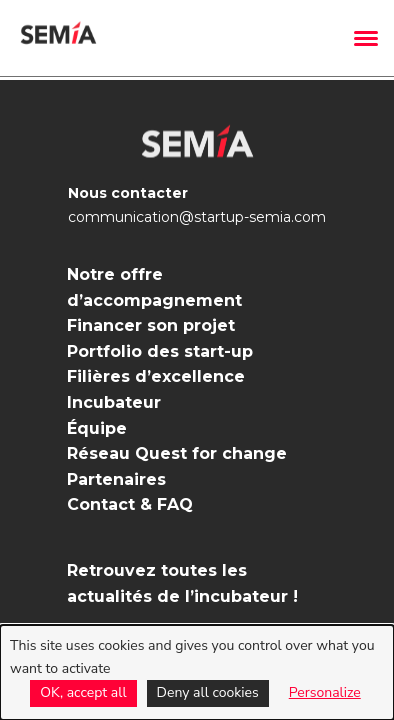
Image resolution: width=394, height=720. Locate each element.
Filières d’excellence (156, 376)
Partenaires (116, 479)
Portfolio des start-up (160, 351)
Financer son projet (151, 325)
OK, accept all (83, 692)
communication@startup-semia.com (197, 217)
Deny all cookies (208, 692)
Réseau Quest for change (177, 453)
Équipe (97, 428)
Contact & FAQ (130, 504)
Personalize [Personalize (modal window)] (325, 692)
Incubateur (114, 402)
